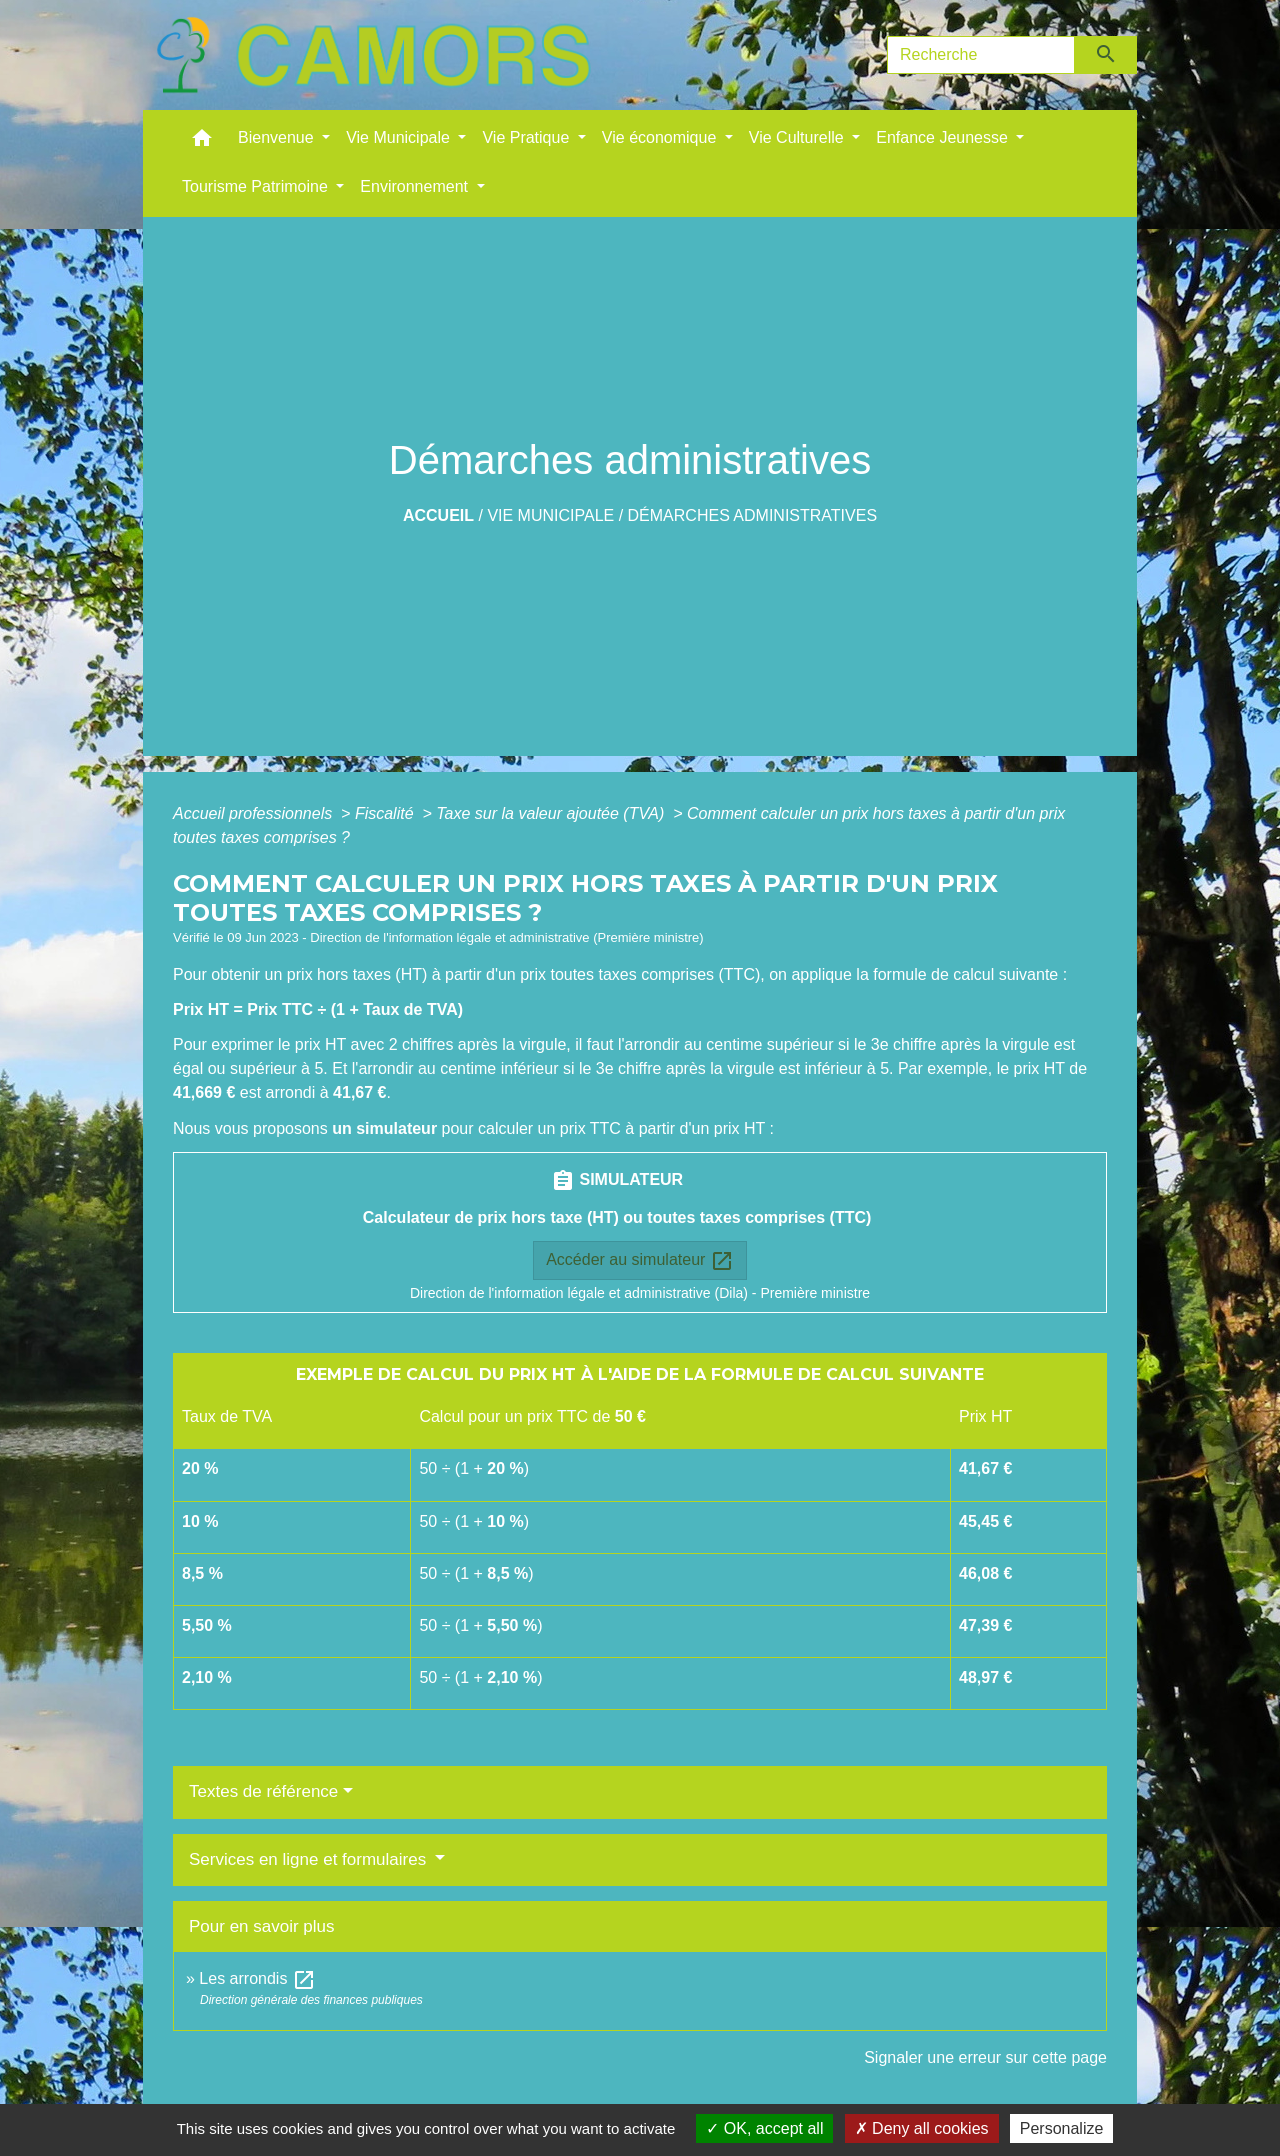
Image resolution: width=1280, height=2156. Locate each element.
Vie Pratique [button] (527, 137)
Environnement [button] (416, 186)
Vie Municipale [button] (400, 137)
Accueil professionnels (255, 813)
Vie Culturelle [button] (798, 137)
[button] (202, 142)
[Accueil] (373, 55)
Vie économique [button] (661, 137)
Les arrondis (257, 1978)
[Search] (981, 55)
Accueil (438, 515)
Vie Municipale (550, 515)
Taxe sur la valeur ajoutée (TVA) (552, 813)
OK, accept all (764, 2128)
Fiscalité (386, 813)
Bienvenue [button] (278, 137)
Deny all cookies (922, 2128)
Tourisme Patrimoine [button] (257, 186)
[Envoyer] (1106, 55)
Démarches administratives (753, 515)
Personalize (1062, 2128)
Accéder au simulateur (640, 1261)
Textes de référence (263, 1791)
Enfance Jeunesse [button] (944, 137)
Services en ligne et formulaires (310, 1859)
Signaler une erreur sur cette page (985, 2057)
